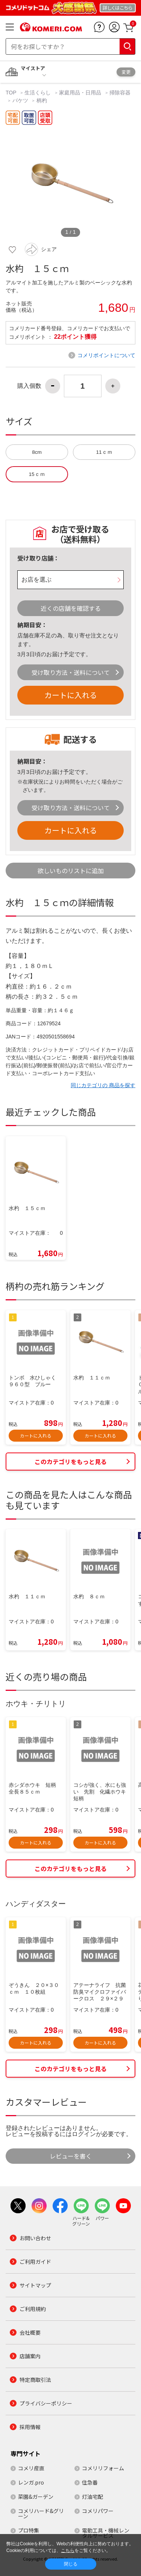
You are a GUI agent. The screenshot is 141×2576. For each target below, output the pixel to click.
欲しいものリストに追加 (71, 870)
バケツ (20, 100)
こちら (67, 2550)
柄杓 (41, 100)
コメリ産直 (31, 2468)
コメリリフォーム (103, 2468)
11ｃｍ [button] (104, 452)
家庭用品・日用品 (80, 93)
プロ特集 (28, 2530)
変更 (125, 72)
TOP (12, 93)
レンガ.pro (31, 2482)
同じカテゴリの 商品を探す (103, 1085)
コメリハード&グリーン (41, 2513)
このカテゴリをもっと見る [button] (71, 1461)
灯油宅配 (92, 2496)
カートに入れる (70, 695)
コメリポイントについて (106, 355)
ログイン (84, 2134)
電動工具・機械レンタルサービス (105, 2533)
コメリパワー (98, 2510)
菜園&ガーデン (35, 2496)
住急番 (90, 2482)
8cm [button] (37, 452)
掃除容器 (119, 93)
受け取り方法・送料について (71, 672)
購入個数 (29, 386)
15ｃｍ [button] (37, 474)
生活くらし (37, 93)
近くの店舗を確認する (71, 608)
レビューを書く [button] (71, 2155)
